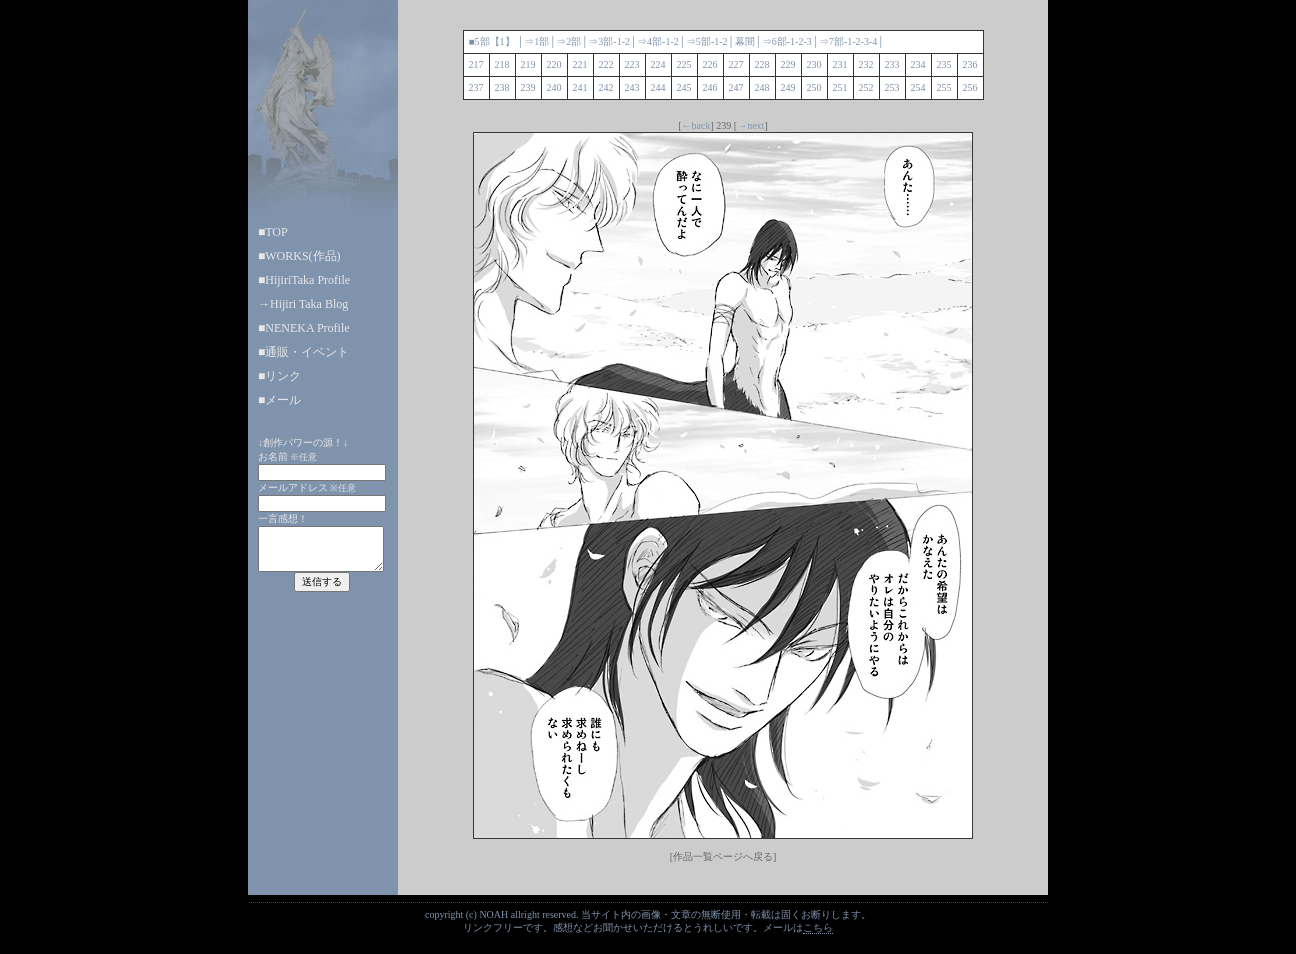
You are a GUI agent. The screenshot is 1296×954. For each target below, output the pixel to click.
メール (283, 400)
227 (736, 64)
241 (580, 87)
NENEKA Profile (307, 328)
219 (528, 64)
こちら (818, 927)
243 (632, 87)
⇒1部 (536, 41)
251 (840, 87)
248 (762, 87)
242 (606, 87)
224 (658, 64)
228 (762, 64)
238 (502, 87)
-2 (626, 41)
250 (814, 87)
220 (554, 64)
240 (554, 87)
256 (970, 87)
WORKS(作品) (302, 256)
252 (866, 87)
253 (892, 87)
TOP (276, 232)
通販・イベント (307, 352)
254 (918, 87)
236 (970, 64)
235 (944, 64)
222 (606, 64)
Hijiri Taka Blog (309, 304)
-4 (873, 41)
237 (476, 87)
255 (944, 87)
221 (580, 64)
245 (684, 87)
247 (736, 87)
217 (476, 64)
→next (750, 125)
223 (632, 64)
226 (710, 64)
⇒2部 (568, 41)
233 (892, 64)
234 (918, 64)
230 (814, 64)
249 (788, 87)
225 (684, 64)
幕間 (745, 41)
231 (840, 64)
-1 (617, 41)
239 (528, 87)
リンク (283, 376)
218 (502, 64)
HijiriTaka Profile (307, 280)
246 (710, 87)
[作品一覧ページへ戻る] (723, 856)
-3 (807, 41)
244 (658, 87)
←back (696, 125)
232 (866, 64)
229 (788, 64)
